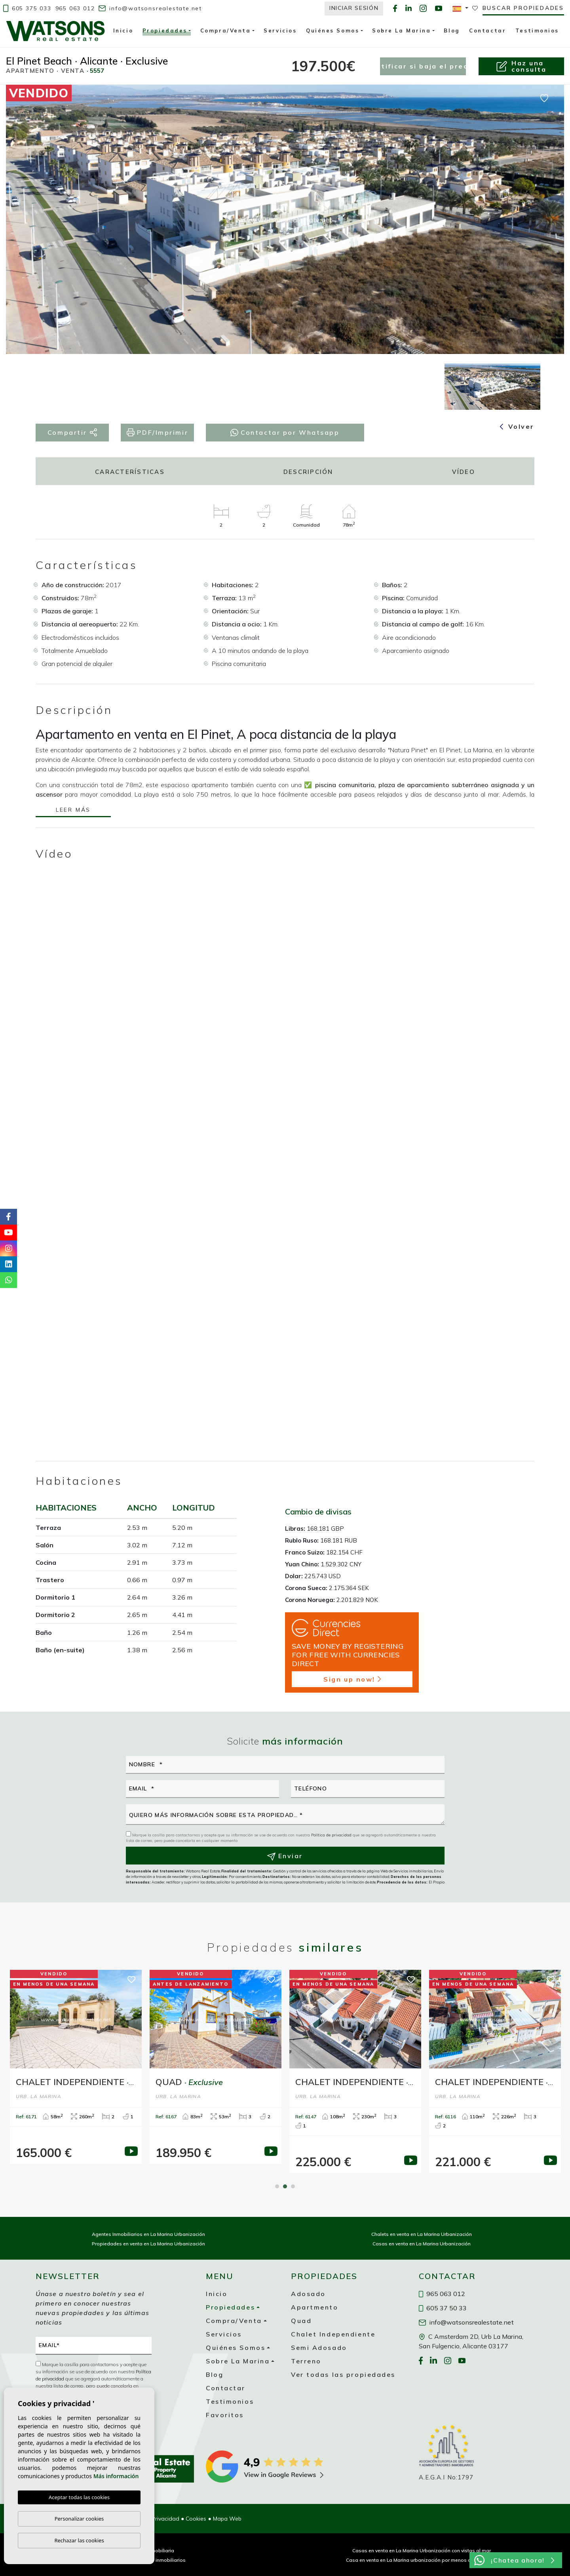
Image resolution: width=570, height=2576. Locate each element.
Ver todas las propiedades (343, 2374)
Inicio (123, 30)
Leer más (73, 810)
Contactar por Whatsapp (284, 432)
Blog (452, 30)
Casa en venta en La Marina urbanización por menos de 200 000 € (421, 2560)
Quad (301, 2321)
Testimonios (537, 30)
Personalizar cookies (79, 2518)
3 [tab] (293, 2186)
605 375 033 (27, 8)
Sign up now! (352, 1679)
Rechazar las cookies (79, 2540)
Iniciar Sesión (354, 7)
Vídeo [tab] (463, 472)
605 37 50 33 (443, 2308)
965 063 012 (75, 8)
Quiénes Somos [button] (332, 30)
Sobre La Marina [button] (401, 30)
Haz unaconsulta (521, 66)
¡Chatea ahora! (514, 2560)
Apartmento (314, 2307)
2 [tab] (285, 2186)
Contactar (487, 30)
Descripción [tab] (308, 472)
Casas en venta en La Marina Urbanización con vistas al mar (421, 2550)
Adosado (308, 2294)
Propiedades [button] (164, 32)
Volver (517, 426)
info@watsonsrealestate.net (150, 8)
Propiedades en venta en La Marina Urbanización (148, 2244)
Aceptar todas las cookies (79, 2497)
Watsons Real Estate (55, 31)
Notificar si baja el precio (423, 66)
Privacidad (165, 2518)
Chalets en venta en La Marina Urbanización (421, 2234)
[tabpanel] (76, 2067)
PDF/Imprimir (157, 432)
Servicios (280, 30)
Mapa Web (227, 2518)
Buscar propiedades (523, 7)
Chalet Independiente (333, 2334)
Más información (116, 2476)
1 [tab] (277, 2186)
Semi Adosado (319, 2348)
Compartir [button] (72, 432)
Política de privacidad (332, 1835)
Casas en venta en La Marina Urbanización (421, 2244)
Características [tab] (130, 472)
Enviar (285, 1856)
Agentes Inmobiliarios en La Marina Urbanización (148, 2234)
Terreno (306, 2361)
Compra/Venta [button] (225, 30)
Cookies (196, 2518)
